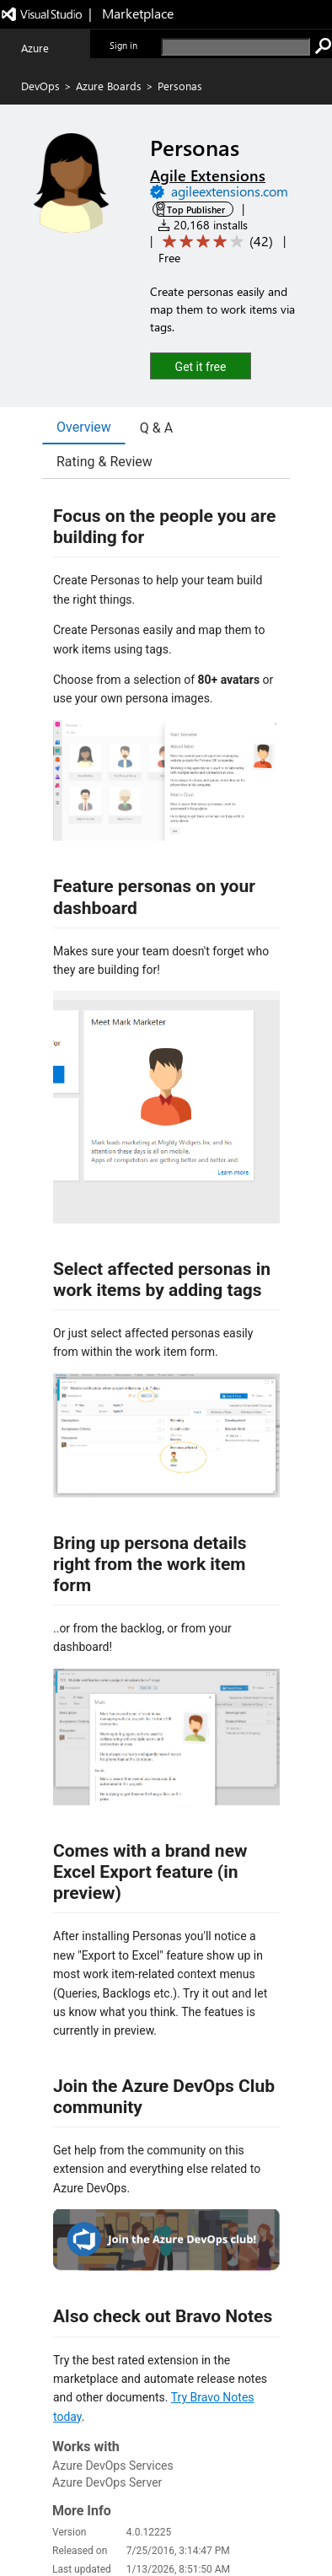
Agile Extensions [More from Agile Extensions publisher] (207, 175)
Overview (83, 427)
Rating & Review (104, 462)
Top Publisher (196, 209)
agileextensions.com (229, 191)
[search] (235, 47)
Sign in (123, 45)
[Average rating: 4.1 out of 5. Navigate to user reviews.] (215, 241)
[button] (200, 366)
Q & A (156, 428)
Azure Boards (109, 85)
